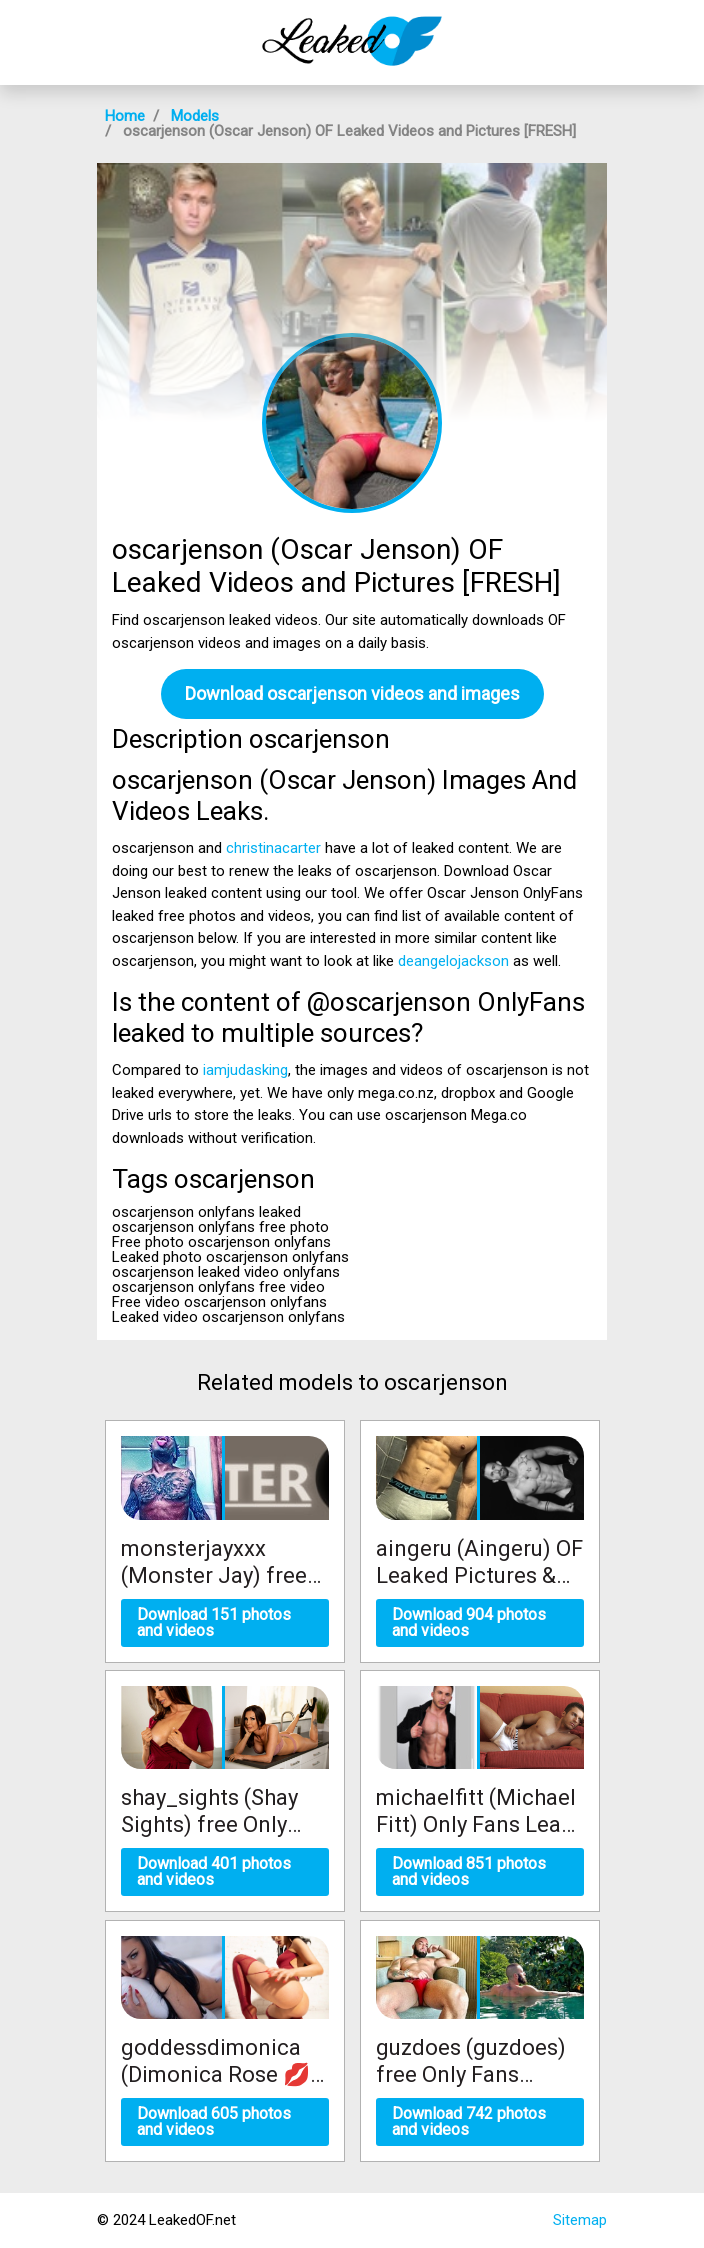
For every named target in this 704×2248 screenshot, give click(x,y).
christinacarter (273, 848)
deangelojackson (453, 961)
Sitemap (580, 2220)
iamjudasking (245, 1070)
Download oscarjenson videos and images (352, 693)
